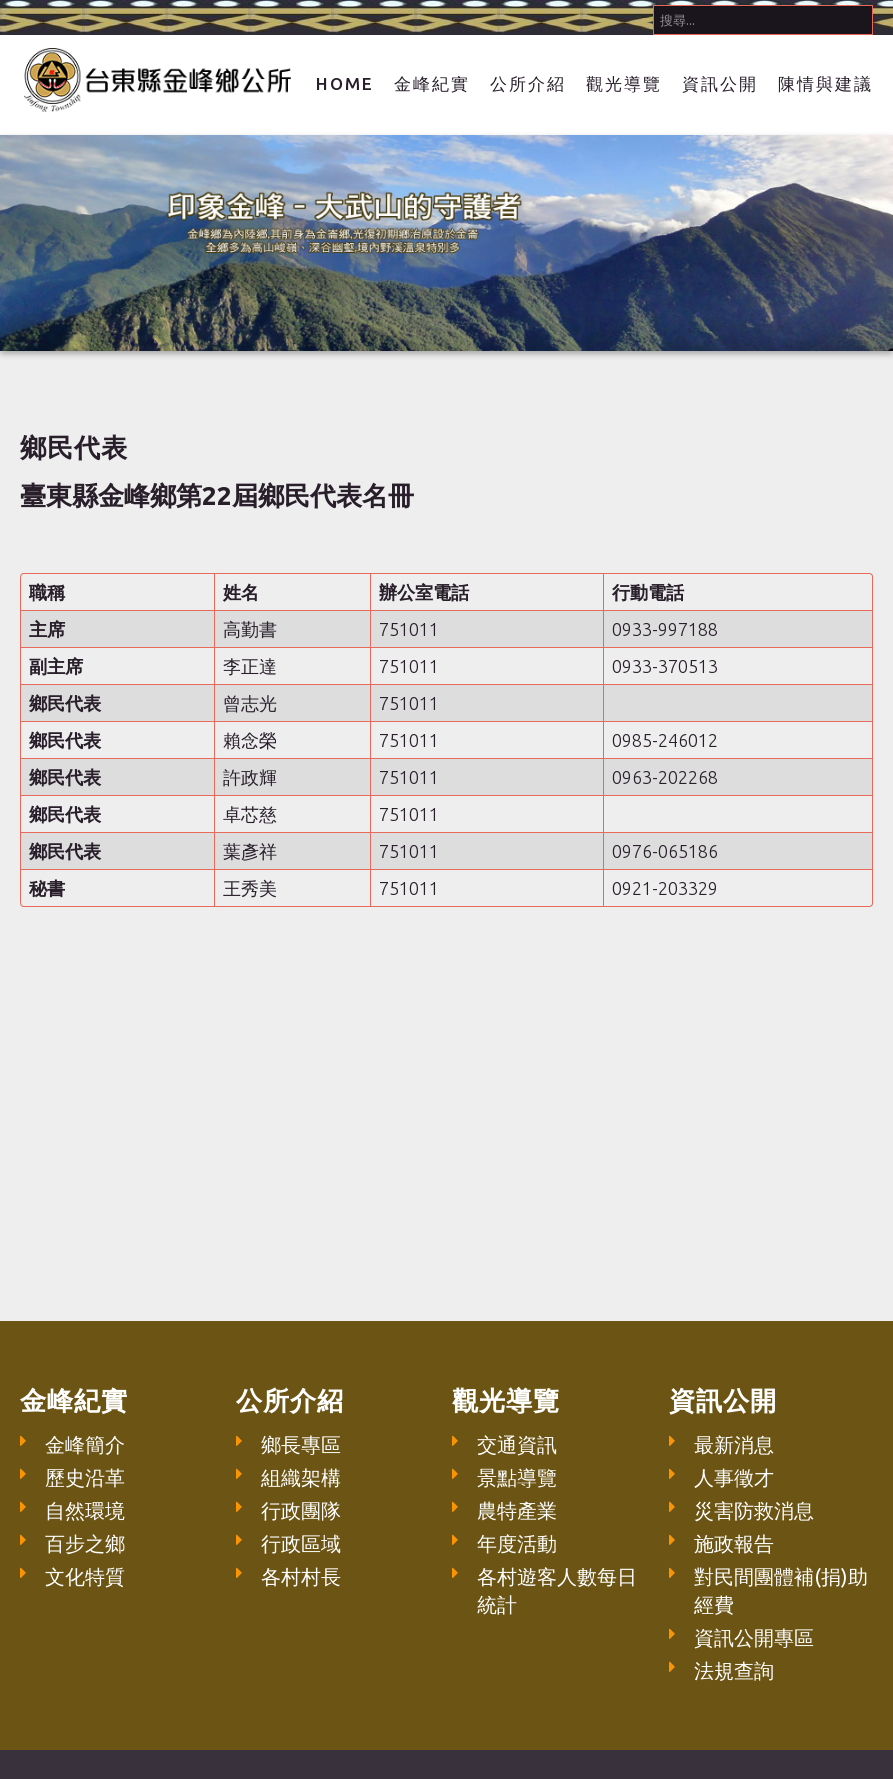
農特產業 (517, 1510)
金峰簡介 (85, 1444)
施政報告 (734, 1543)
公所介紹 (528, 83)
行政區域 (301, 1543)
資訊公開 (720, 83)
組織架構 (301, 1477)
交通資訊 (517, 1444)
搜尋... (653, 0)
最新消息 (734, 1444)
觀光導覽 (624, 83)
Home (345, 83)
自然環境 (85, 1510)
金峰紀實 (432, 83)
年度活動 (517, 1543)
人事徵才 (734, 1477)
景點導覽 (517, 1477)
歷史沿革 (85, 1477)
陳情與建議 (825, 83)
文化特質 (85, 1576)
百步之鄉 (85, 1543)
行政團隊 (301, 1510)
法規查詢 (734, 1670)
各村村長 (301, 1576)
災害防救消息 (754, 1510)
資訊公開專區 (754, 1637)
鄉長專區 (301, 1444)
